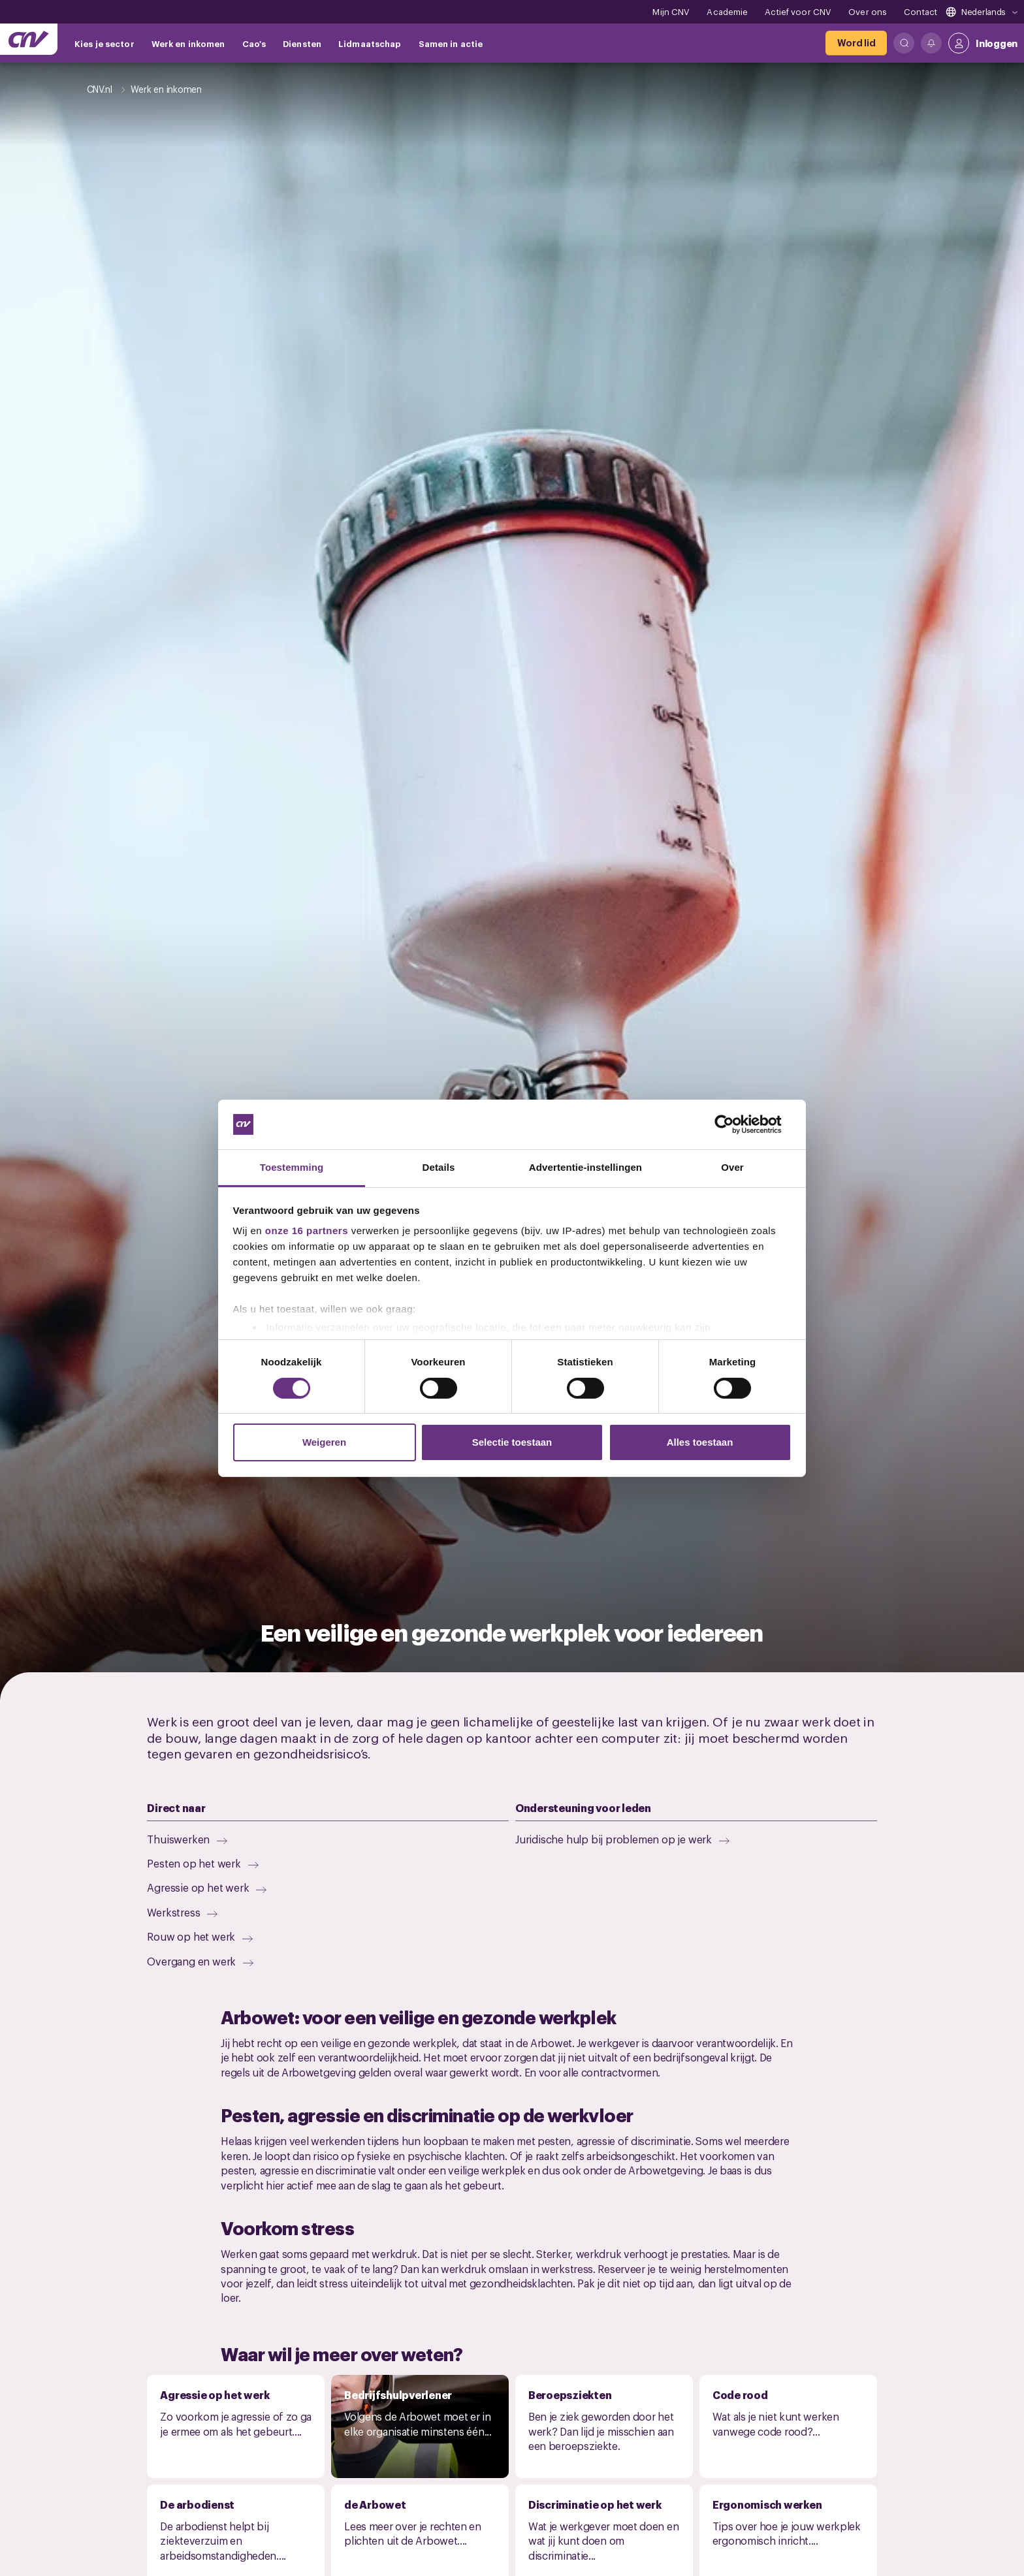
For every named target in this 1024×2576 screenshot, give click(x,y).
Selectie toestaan (512, 1442)
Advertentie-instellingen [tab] (585, 1167)
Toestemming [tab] (292, 1167)
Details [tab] (439, 1167)
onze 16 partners (306, 1230)
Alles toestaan (700, 1442)
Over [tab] (732, 1167)
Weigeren (324, 1442)
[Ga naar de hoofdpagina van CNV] (28, 39)
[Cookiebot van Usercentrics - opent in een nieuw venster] (734, 1124)
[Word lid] (856, 43)
